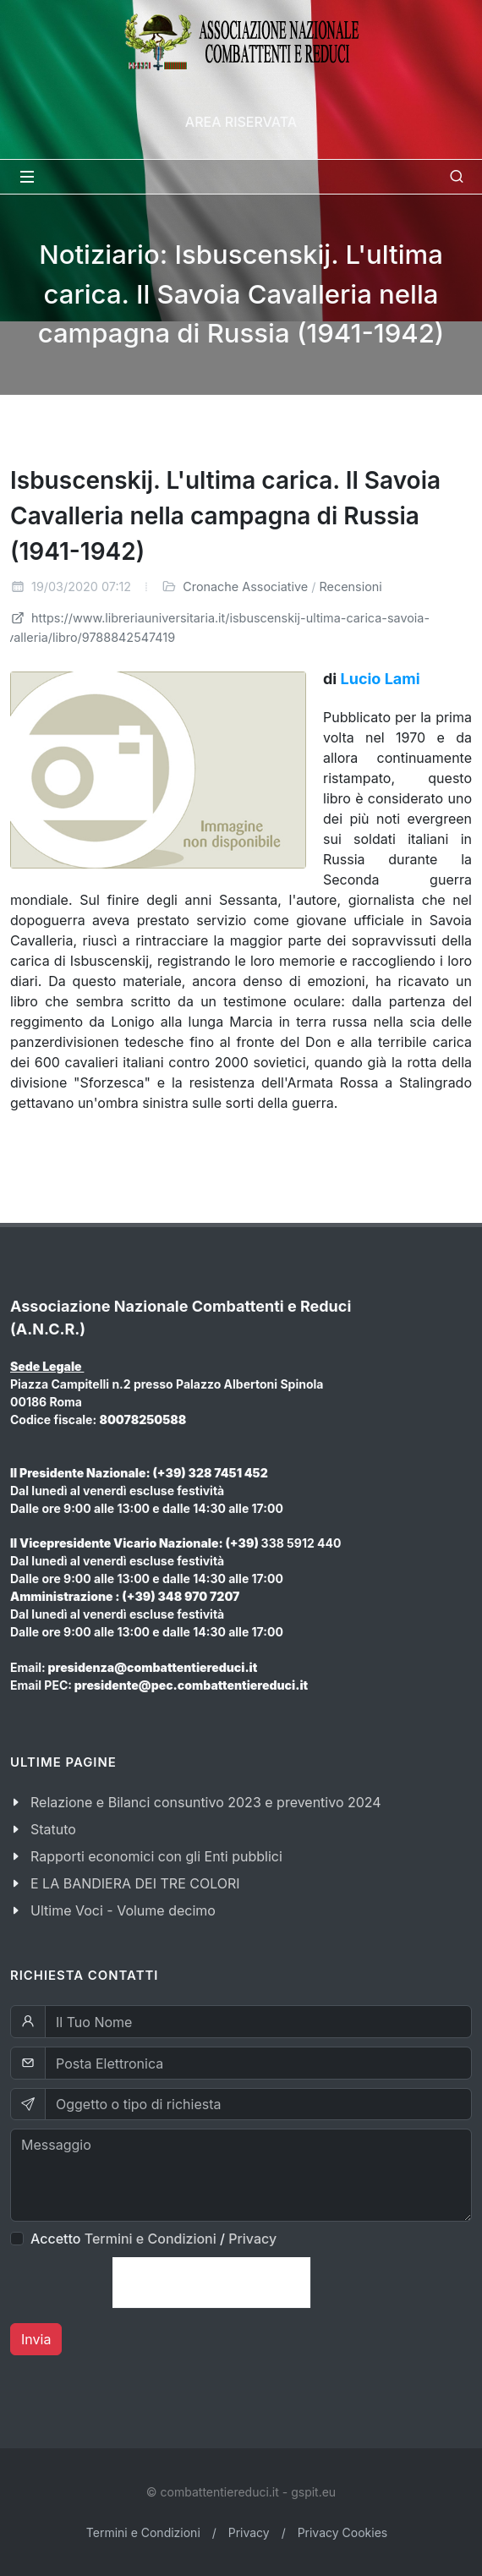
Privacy (252, 2238)
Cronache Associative (245, 586)
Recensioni (351, 586)
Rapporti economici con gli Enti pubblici (156, 1856)
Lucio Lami (380, 679)
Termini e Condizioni (150, 2238)
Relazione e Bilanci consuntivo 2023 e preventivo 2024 (205, 1802)
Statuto (53, 1829)
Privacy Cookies (343, 2532)
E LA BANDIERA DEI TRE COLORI (135, 1883)
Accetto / (153, 2238)
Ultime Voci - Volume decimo (123, 1910)
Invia (36, 2339)
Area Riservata (241, 121)
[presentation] (211, 2282)
